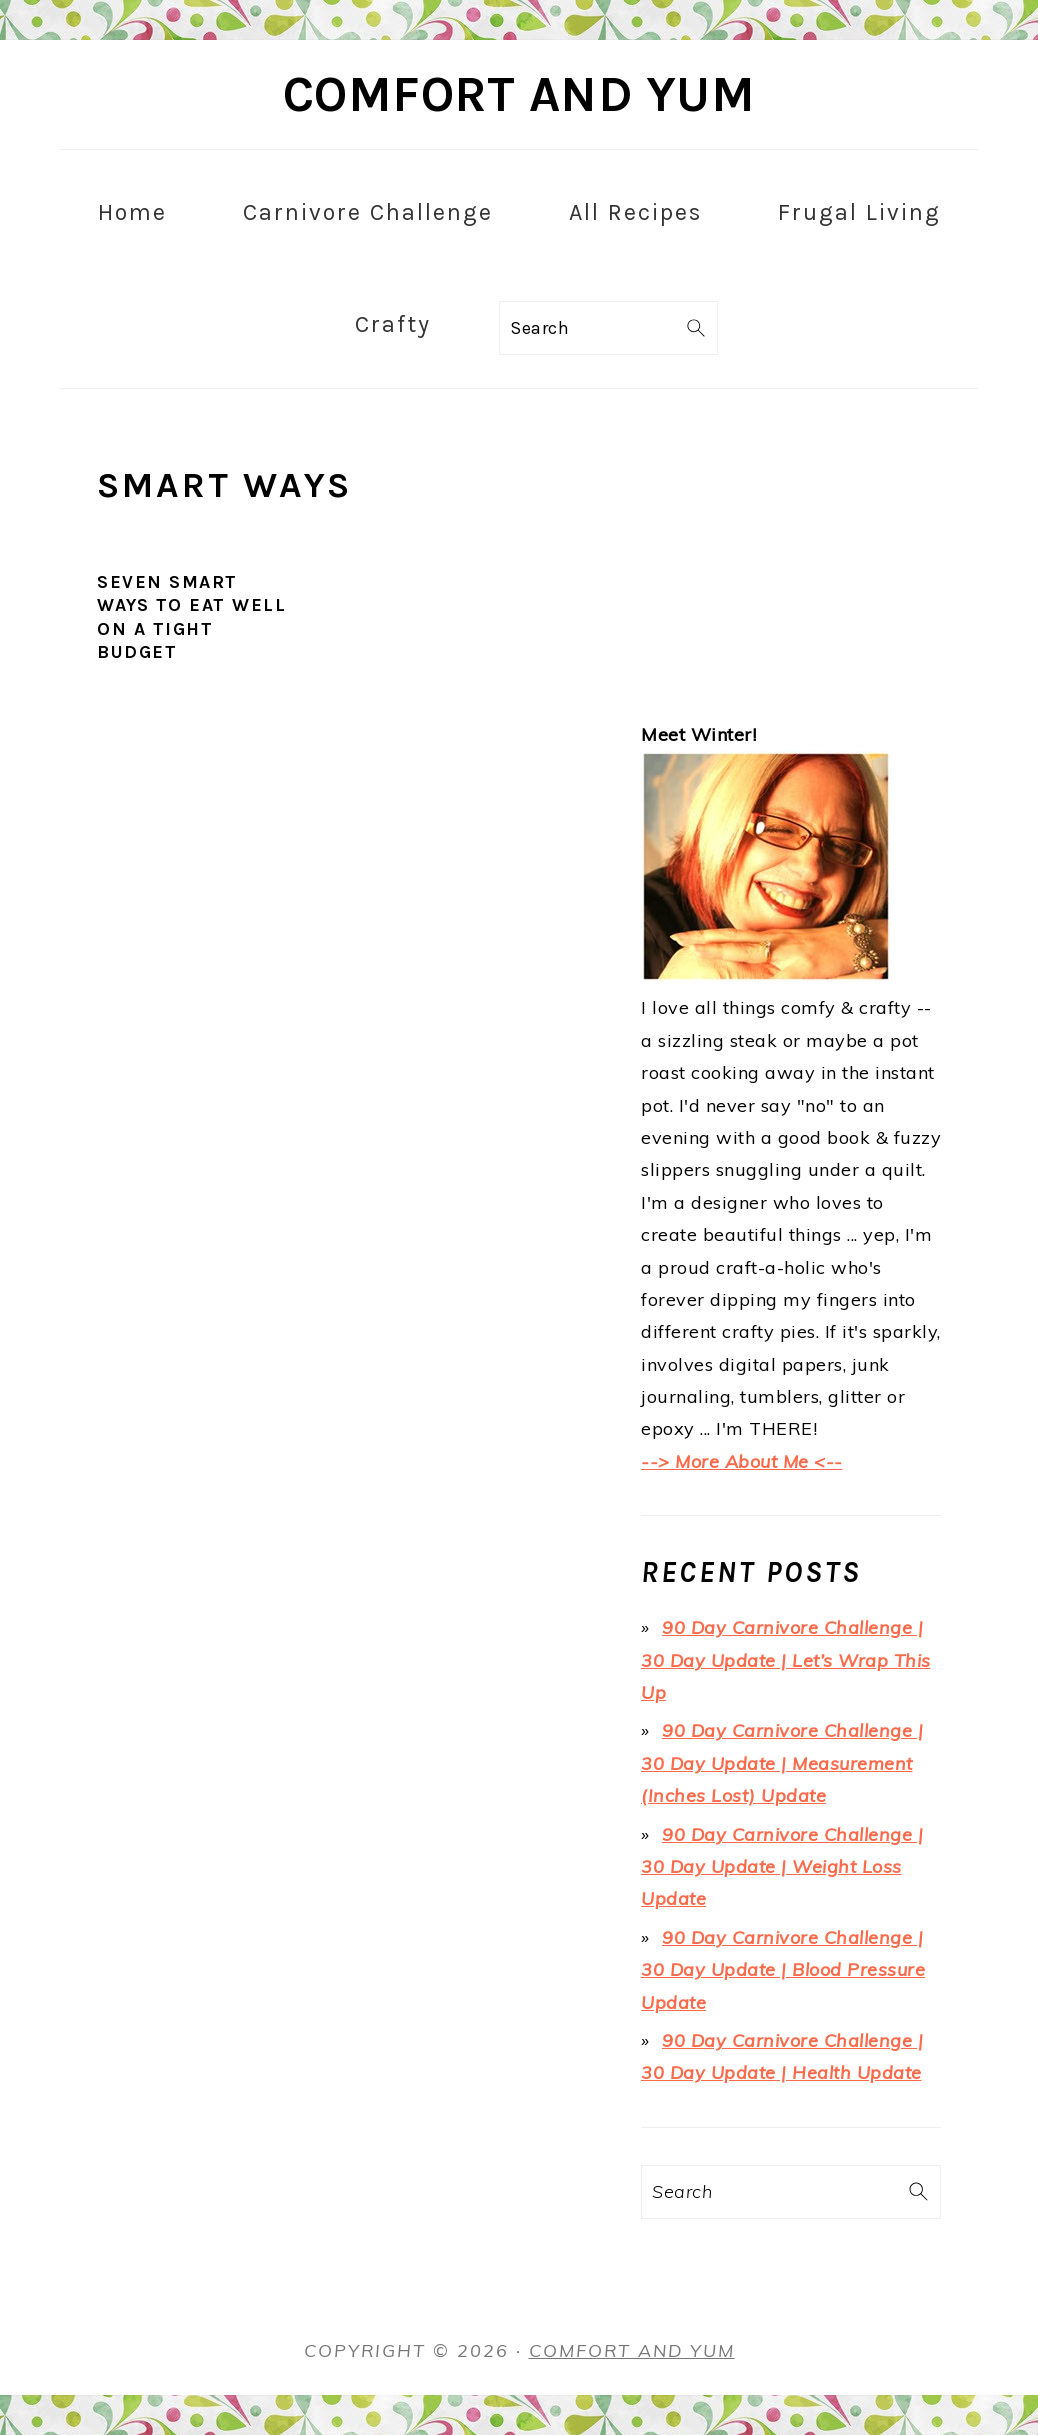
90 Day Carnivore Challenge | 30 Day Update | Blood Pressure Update (783, 1970)
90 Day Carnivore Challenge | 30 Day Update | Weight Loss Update (782, 1867)
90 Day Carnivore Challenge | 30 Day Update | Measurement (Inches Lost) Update (782, 1763)
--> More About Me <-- (742, 1461)
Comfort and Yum (519, 94)
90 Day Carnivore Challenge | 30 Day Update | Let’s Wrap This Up (786, 1660)
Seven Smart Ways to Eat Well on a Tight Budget (191, 617)
